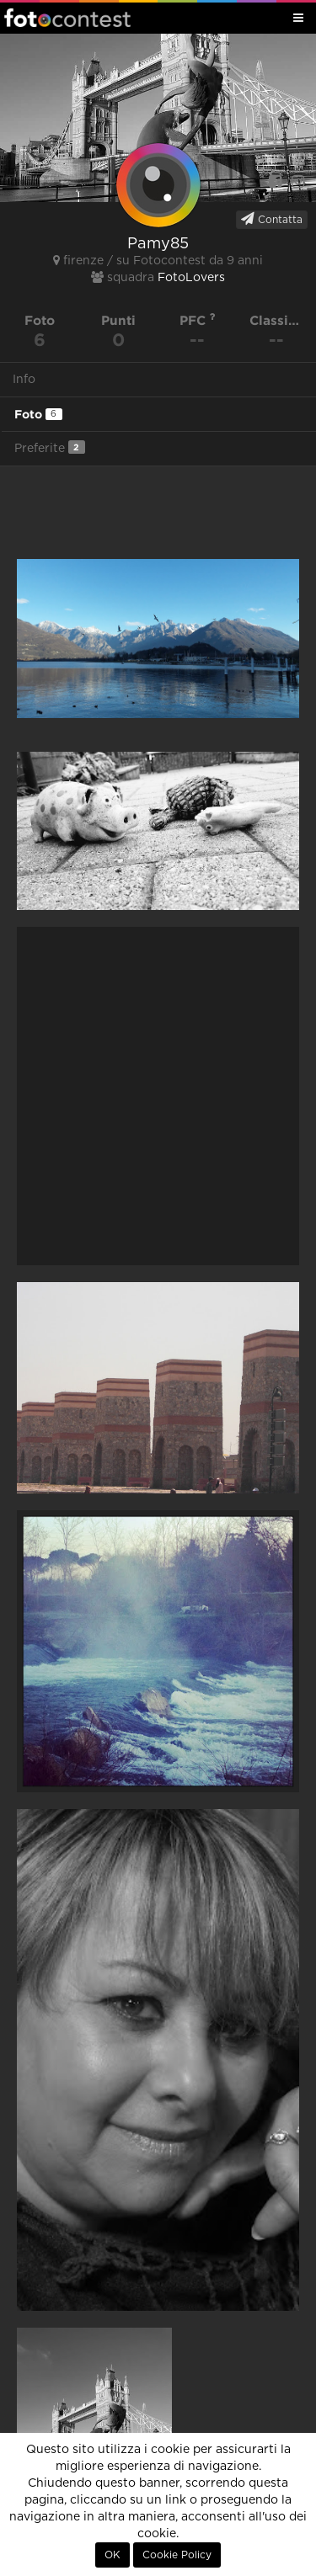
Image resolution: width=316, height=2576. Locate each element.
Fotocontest (67, 17)
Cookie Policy (177, 2555)
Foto (38, 414)
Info (24, 380)
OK (112, 2555)
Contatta (272, 219)
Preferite (49, 447)
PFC (197, 320)
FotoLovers (191, 278)
